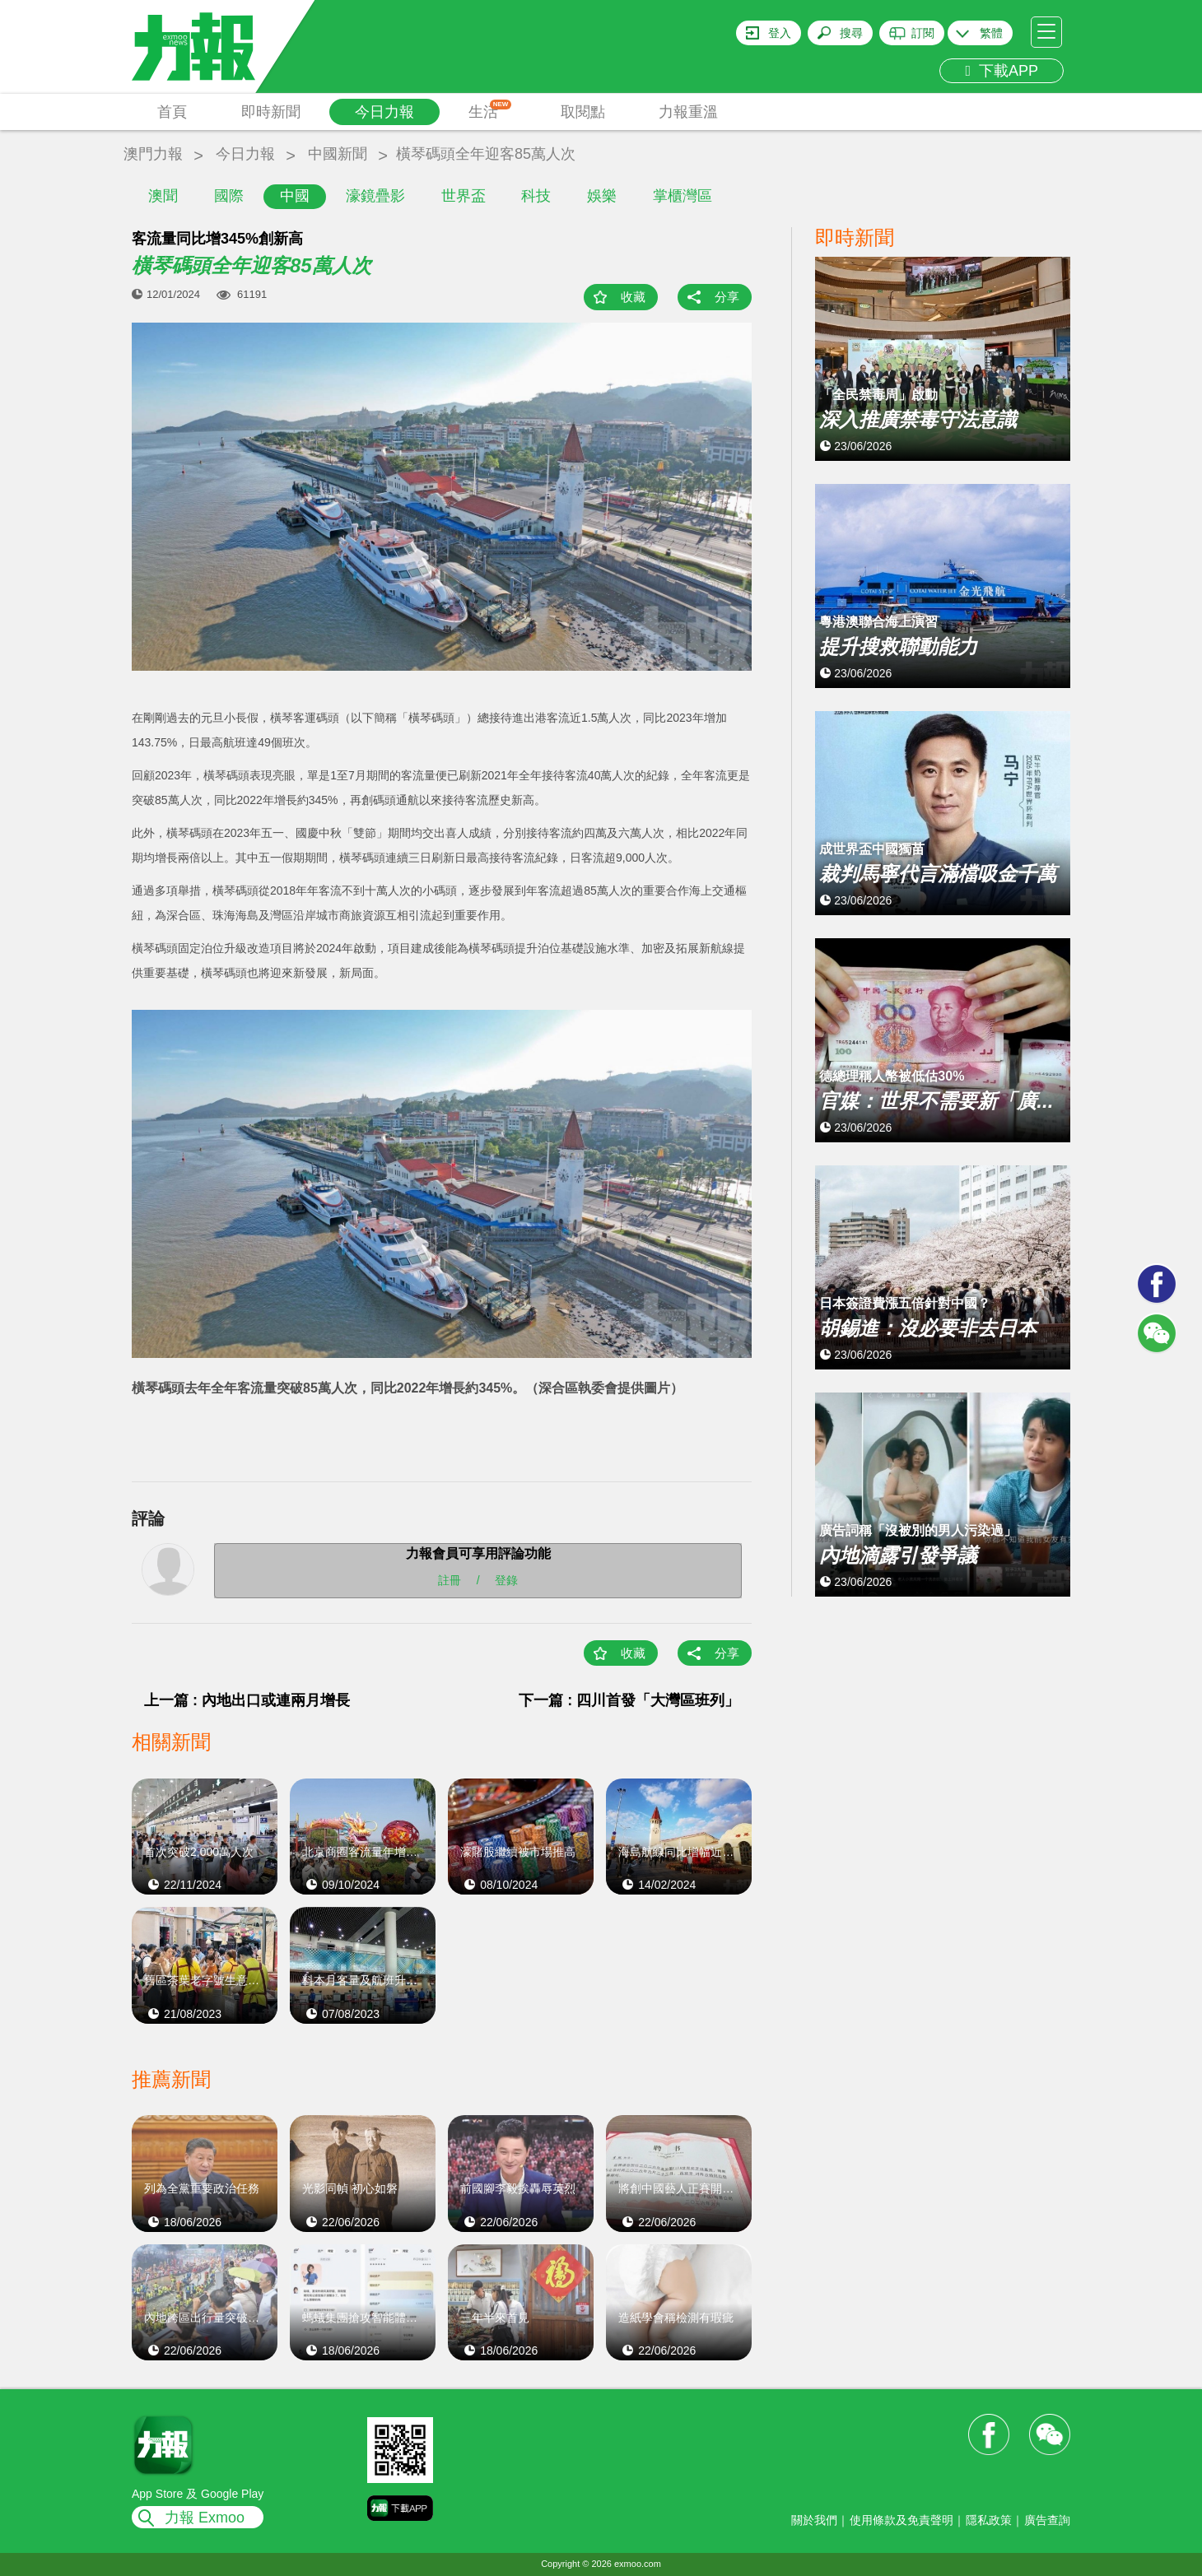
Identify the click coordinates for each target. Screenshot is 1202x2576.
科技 (536, 196)
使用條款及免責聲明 (901, 2520)
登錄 (506, 1580)
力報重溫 (688, 112)
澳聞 (163, 196)
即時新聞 (270, 112)
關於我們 (814, 2520)
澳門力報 (153, 154)
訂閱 (922, 33)
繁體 (991, 33)
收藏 (633, 297)
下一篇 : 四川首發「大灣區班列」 (629, 1700)
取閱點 (583, 112)
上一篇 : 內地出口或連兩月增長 (247, 1700)
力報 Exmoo (205, 2517)
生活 (490, 110)
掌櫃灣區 (682, 196)
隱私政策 (989, 2520)
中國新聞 (337, 154)
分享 (727, 297)
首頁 (172, 112)
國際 (229, 196)
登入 (779, 33)
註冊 (449, 1580)
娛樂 (602, 196)
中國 (295, 196)
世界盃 (463, 196)
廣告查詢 (1047, 2520)
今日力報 (384, 112)
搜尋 (851, 33)
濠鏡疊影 (375, 196)
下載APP (1001, 71)
